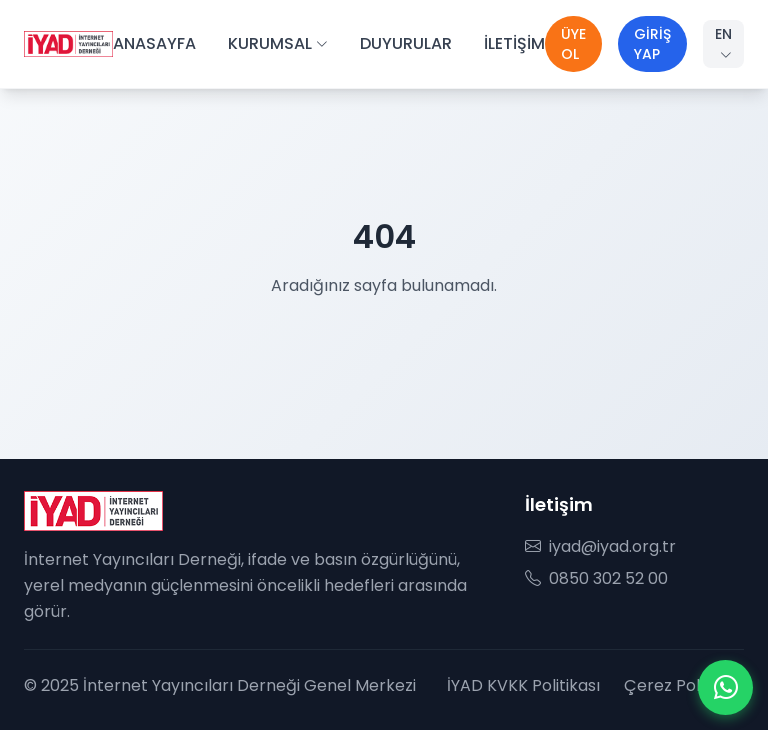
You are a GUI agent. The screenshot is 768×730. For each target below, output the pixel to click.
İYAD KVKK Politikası (523, 685)
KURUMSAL (278, 43)
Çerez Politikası (684, 685)
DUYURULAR (406, 43)
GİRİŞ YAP (652, 44)
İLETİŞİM (514, 43)
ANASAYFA (154, 43)
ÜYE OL (573, 44)
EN (723, 43)
